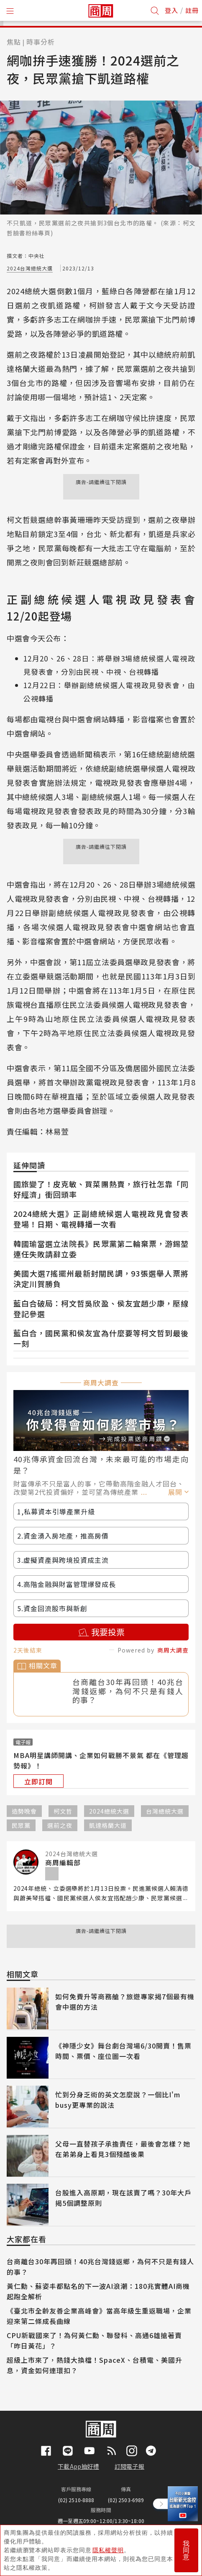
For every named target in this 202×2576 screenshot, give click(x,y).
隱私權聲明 (108, 2550)
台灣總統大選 (165, 1811)
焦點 (14, 42)
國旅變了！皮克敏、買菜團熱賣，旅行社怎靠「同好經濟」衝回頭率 (101, 1189)
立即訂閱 (38, 1781)
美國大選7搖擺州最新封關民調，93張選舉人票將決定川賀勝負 (101, 1278)
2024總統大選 (109, 1811)
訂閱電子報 (129, 2466)
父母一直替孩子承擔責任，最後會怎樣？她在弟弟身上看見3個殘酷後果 (122, 2149)
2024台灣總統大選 (30, 268)
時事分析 (40, 42)
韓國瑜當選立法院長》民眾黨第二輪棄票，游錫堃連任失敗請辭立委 (101, 1248)
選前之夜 (59, 1825)
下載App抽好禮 (78, 2466)
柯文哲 (63, 1811)
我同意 (186, 2550)
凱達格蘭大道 (108, 1825)
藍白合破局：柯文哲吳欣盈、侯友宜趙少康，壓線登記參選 (101, 1308)
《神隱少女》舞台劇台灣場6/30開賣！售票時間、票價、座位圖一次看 (123, 2051)
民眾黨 (21, 1825)
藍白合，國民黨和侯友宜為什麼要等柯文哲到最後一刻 (101, 1338)
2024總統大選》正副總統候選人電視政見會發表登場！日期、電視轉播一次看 (101, 1218)
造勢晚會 (24, 1811)
